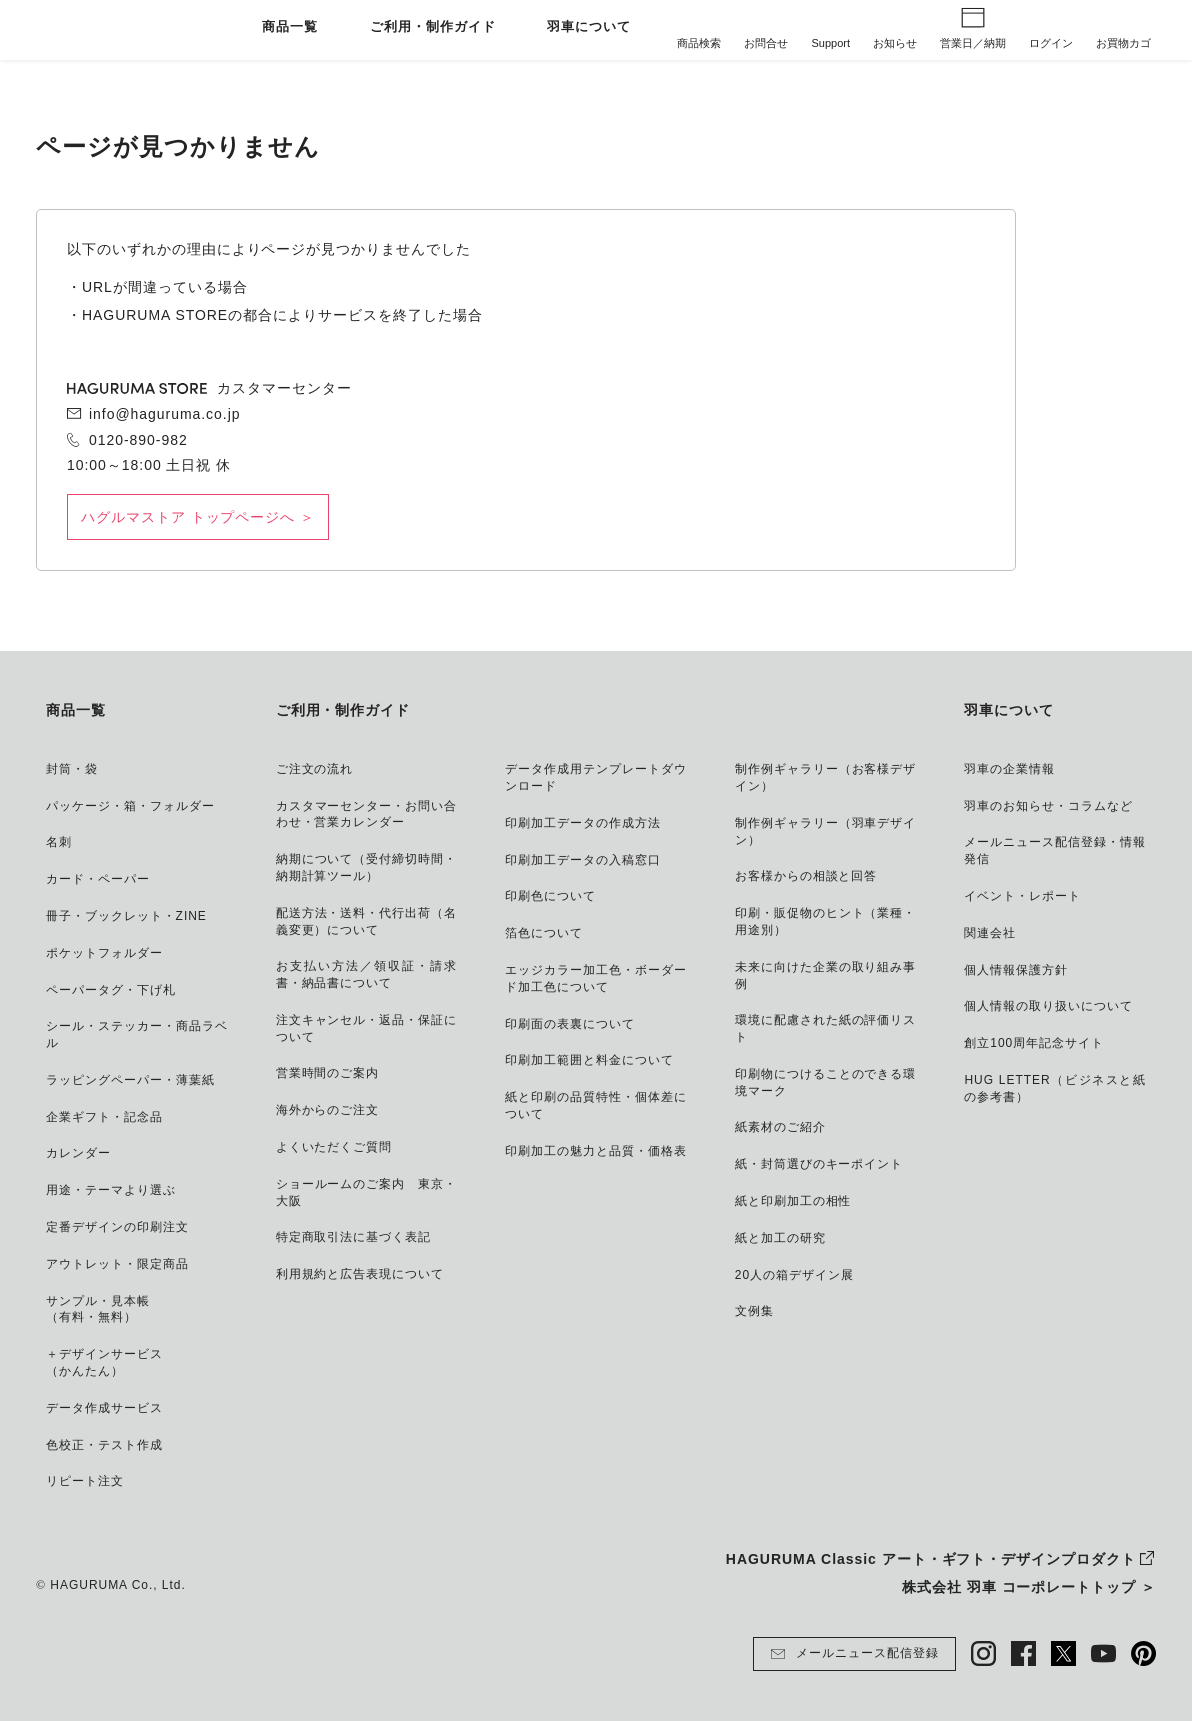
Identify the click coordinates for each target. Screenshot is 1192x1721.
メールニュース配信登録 (854, 1654)
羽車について (589, 27)
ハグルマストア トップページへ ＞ (198, 517)
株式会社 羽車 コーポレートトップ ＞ (1029, 1587)
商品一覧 (290, 27)
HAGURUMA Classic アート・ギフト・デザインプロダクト (931, 1559)
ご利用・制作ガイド (433, 27)
